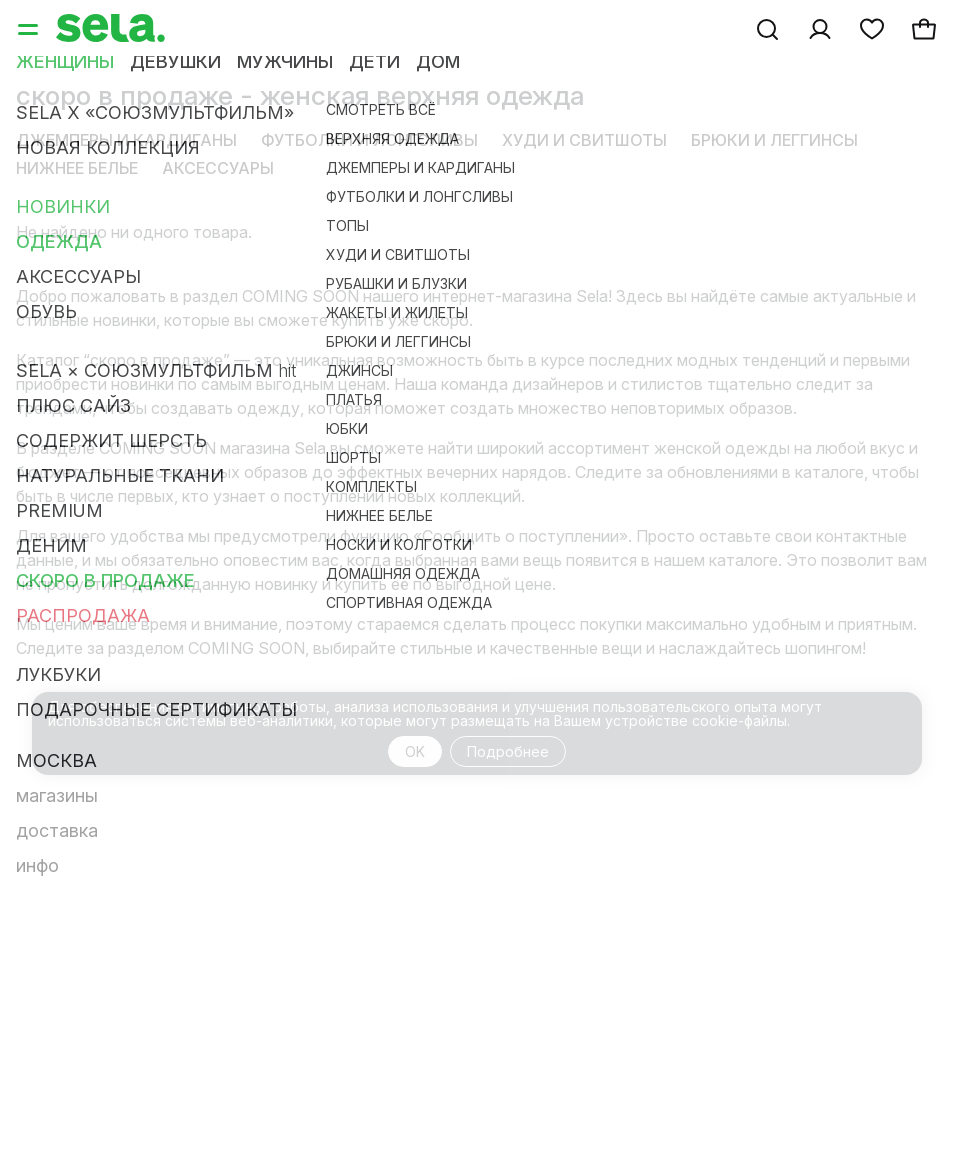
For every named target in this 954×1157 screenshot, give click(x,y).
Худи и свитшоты (584, 140)
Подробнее (508, 751)
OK (415, 751)
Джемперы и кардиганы (126, 140)
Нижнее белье (77, 168)
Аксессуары (218, 168)
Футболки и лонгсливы (369, 140)
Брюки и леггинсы (774, 140)
